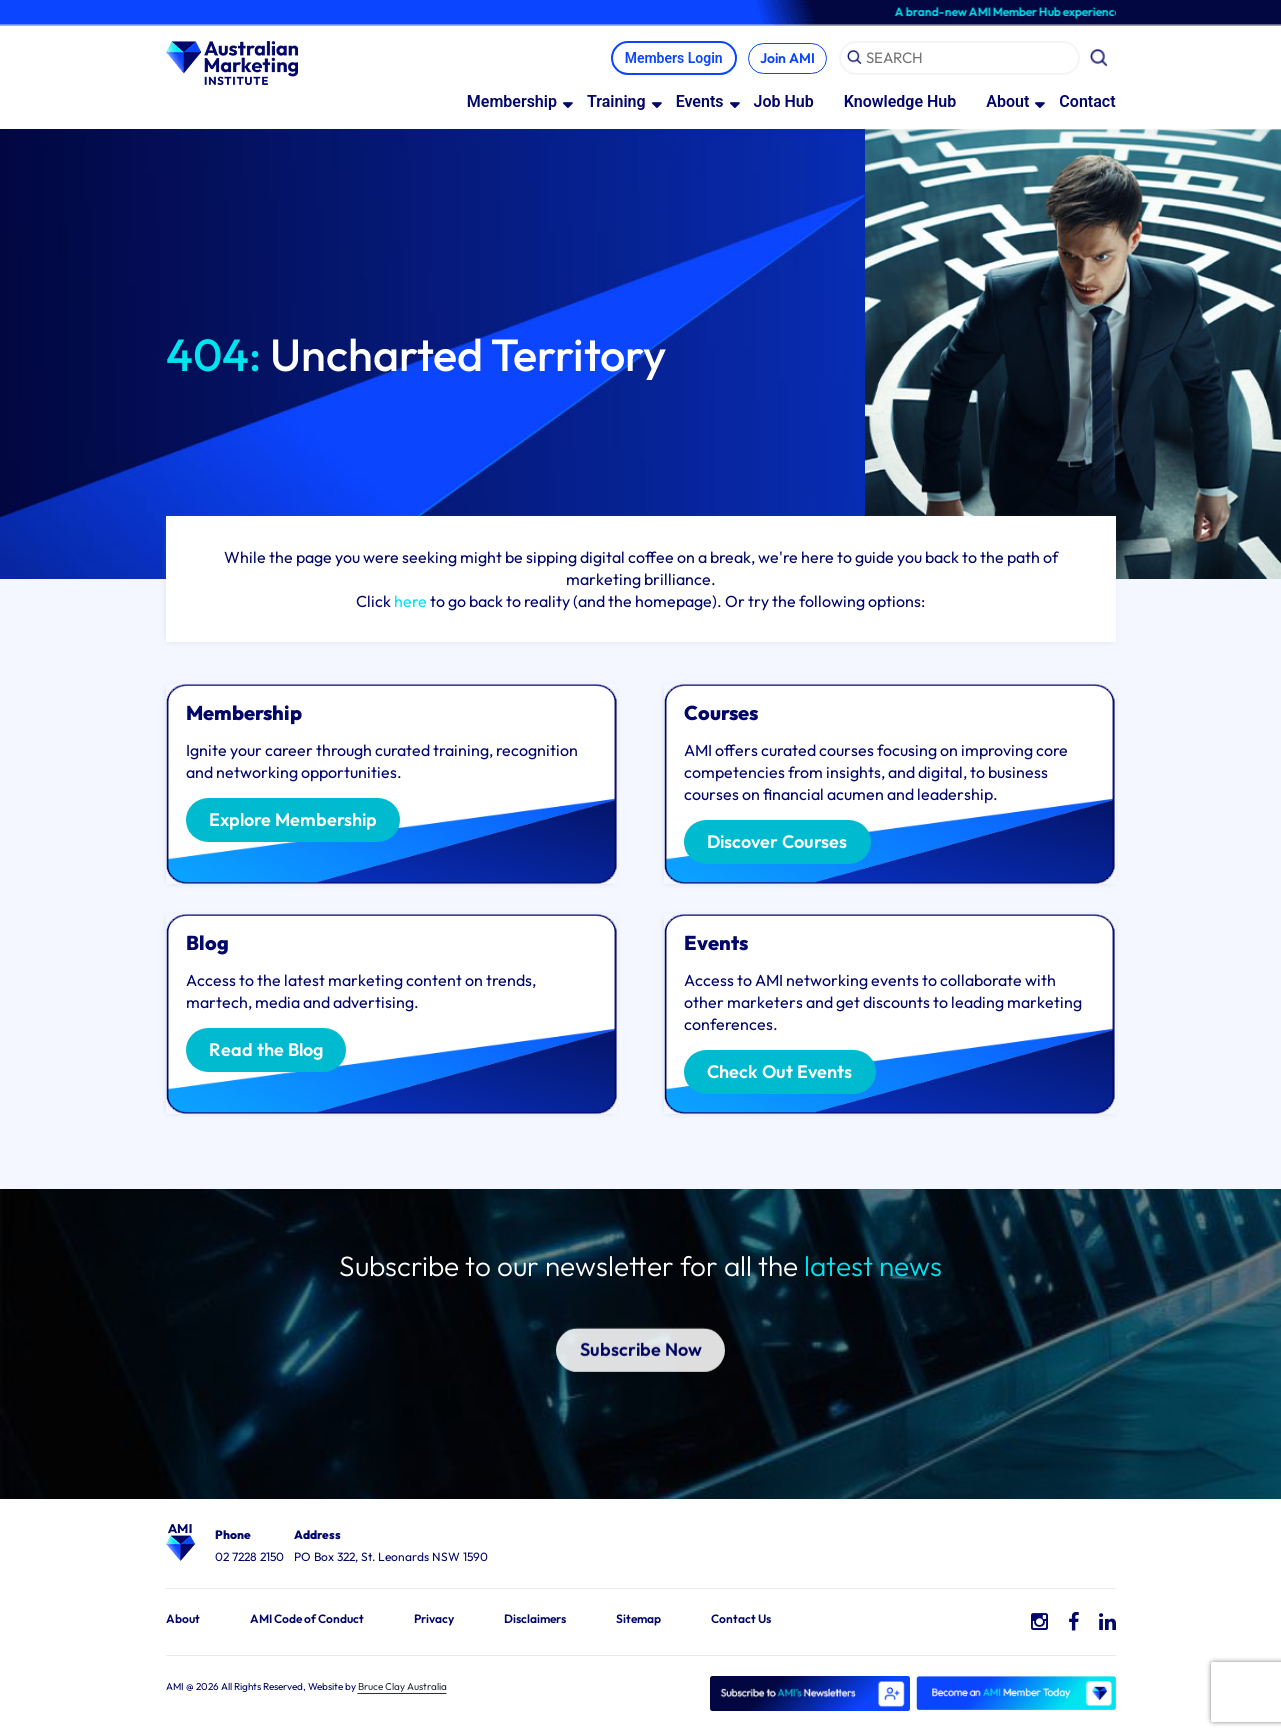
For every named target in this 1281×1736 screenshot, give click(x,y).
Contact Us (741, 1619)
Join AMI (784, 59)
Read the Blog (271, 1052)
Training (616, 102)
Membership (512, 102)
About (1007, 102)
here (410, 602)
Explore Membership (299, 822)
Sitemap (638, 1619)
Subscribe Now (640, 1328)
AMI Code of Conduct (307, 1619)
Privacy (434, 1619)
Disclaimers (535, 1619)
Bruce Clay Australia (402, 1687)
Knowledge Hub (900, 102)
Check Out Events (785, 1074)
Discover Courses (783, 844)
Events (700, 102)
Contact (1087, 102)
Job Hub (784, 102)
